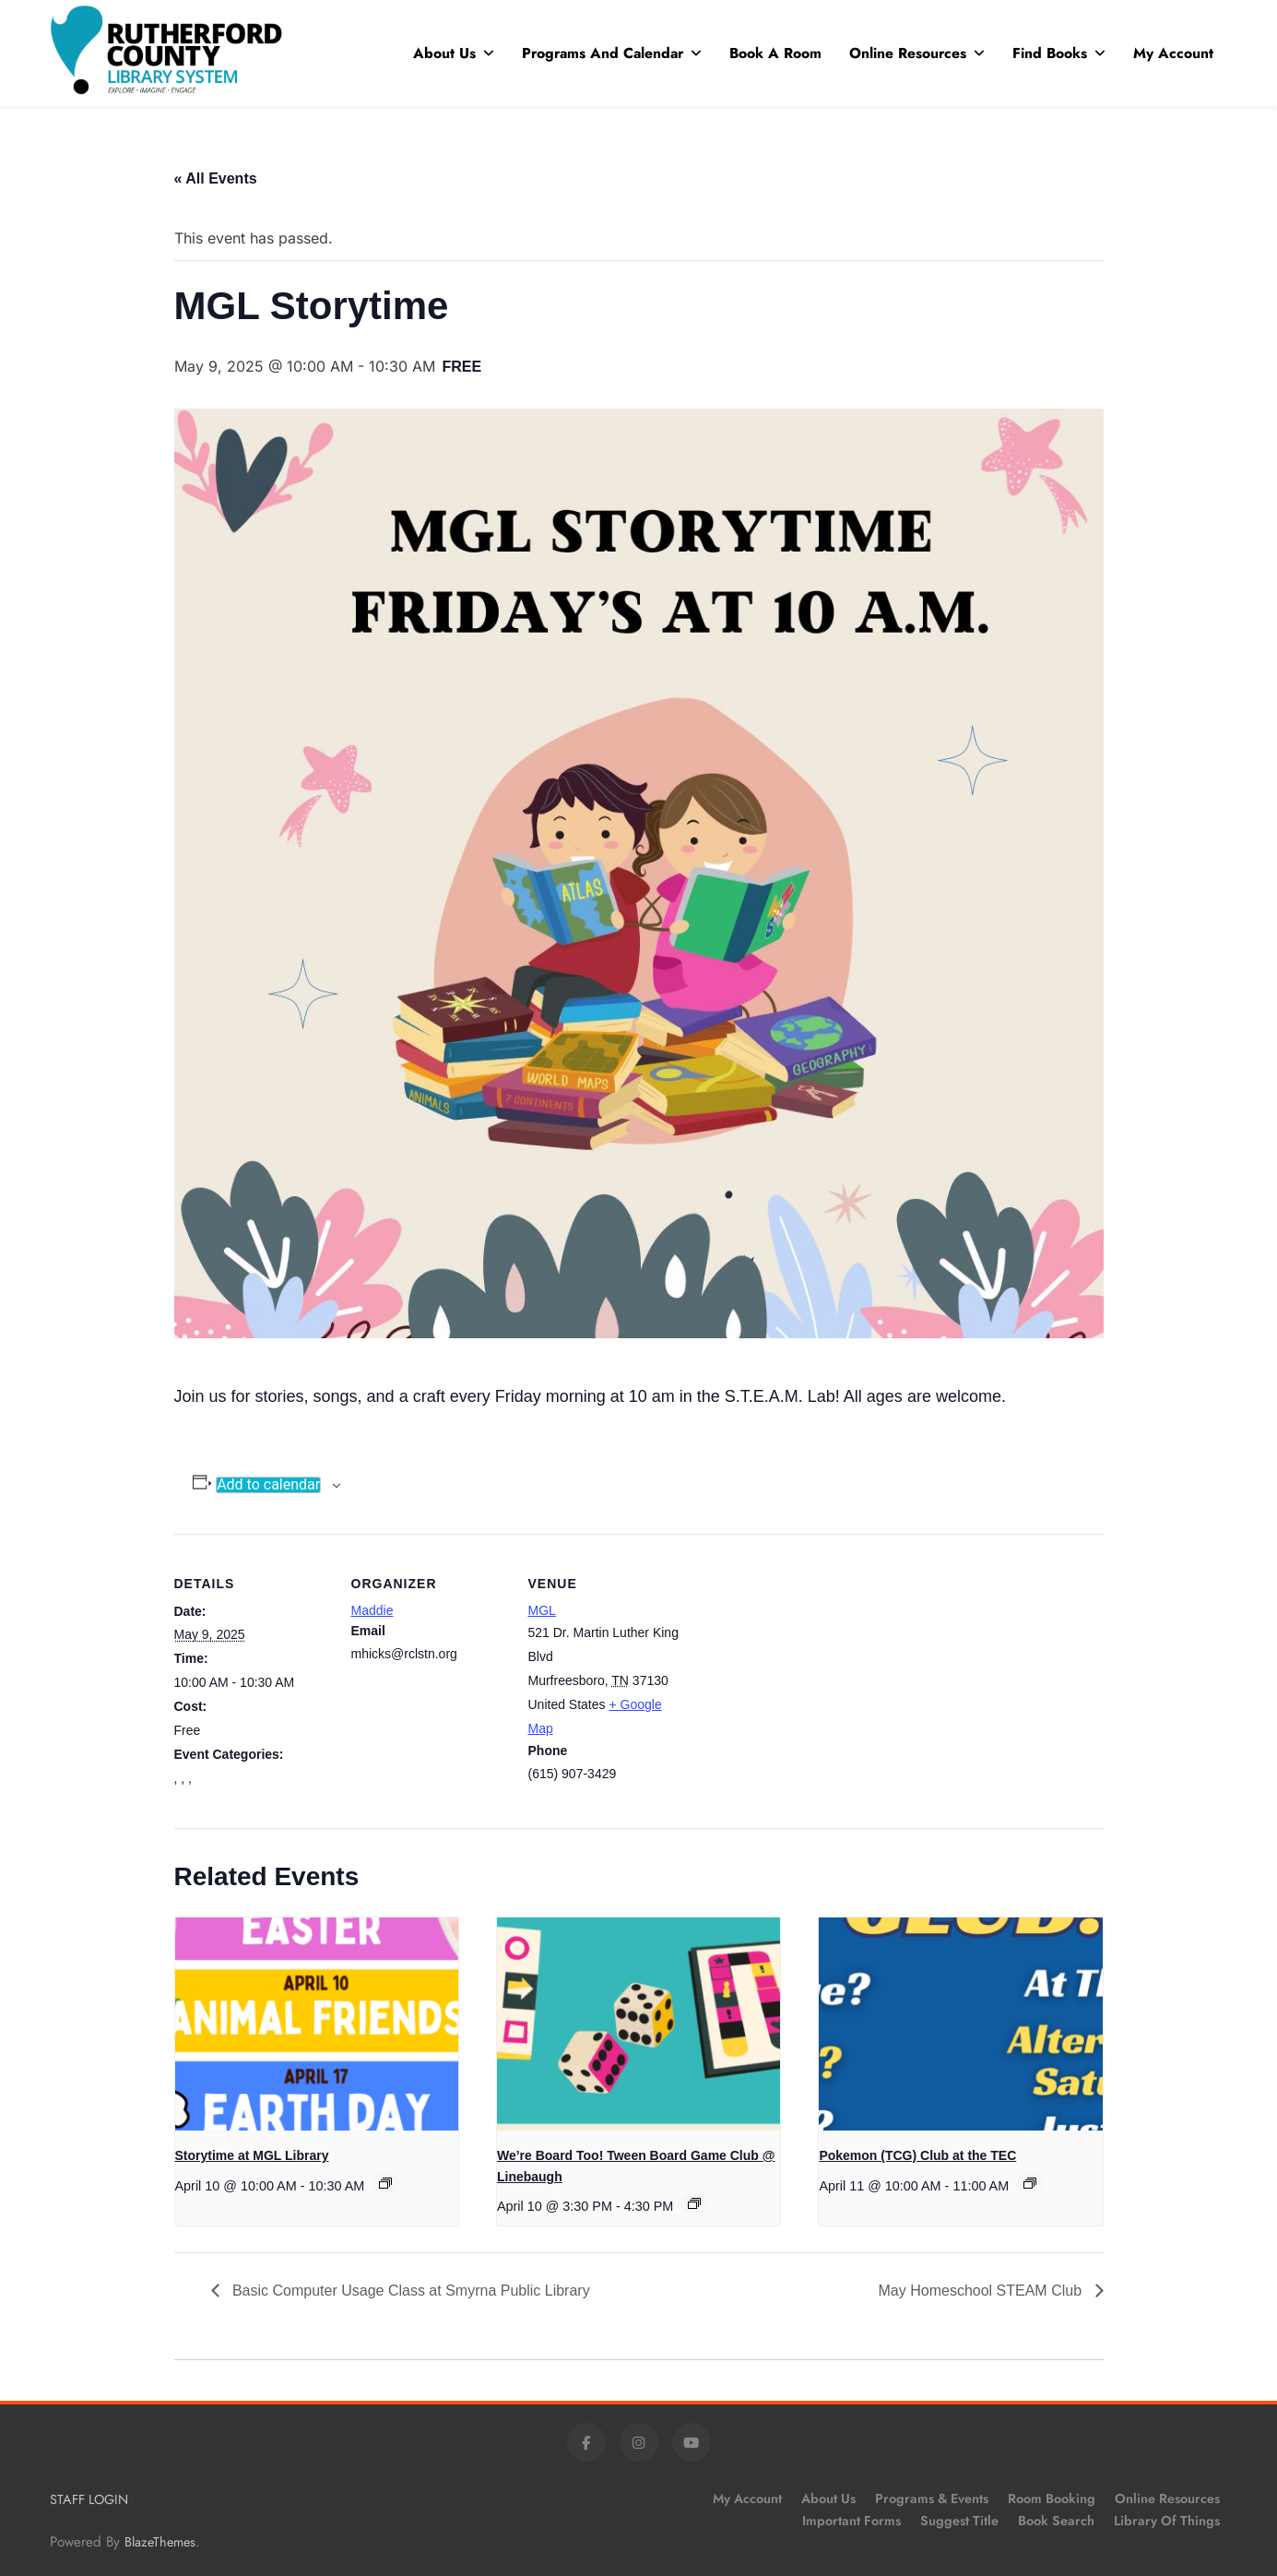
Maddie (372, 1610)
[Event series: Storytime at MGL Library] (385, 2183)
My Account (1173, 53)
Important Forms (851, 2520)
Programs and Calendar (602, 53)
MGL (542, 1610)
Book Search (1056, 2520)
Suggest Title (959, 2520)
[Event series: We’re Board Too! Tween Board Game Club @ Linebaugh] (694, 2203)
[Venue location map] (802, 1660)
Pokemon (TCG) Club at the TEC (917, 2155)
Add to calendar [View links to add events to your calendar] (268, 1485)
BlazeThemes (159, 2542)
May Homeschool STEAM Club (982, 2290)
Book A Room (775, 53)
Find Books (1049, 53)
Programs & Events (931, 2498)
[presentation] (316, 2023)
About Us (444, 53)
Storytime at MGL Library (252, 2155)
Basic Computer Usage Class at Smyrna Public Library (409, 2290)
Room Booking (1051, 2498)
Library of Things (1167, 2520)
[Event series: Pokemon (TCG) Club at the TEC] (1029, 2183)
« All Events (215, 178)
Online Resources (907, 53)
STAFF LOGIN (89, 2499)
